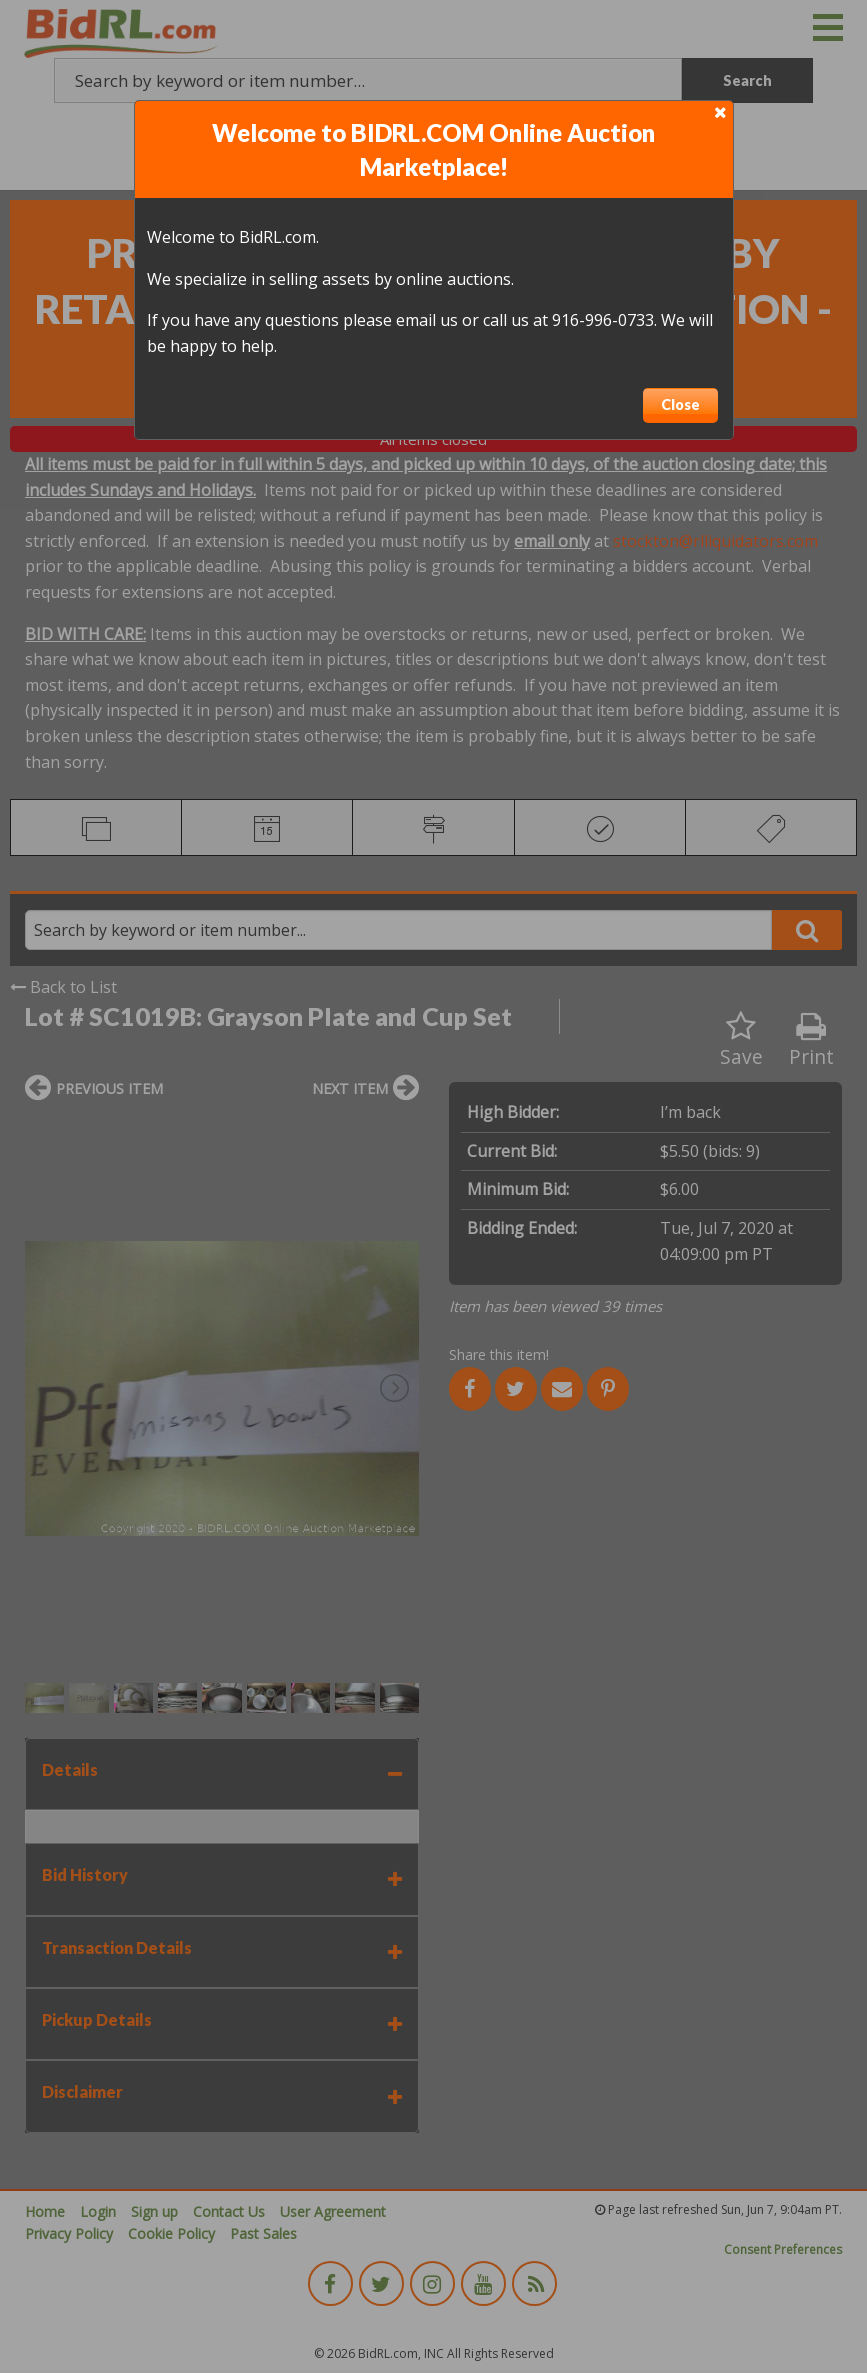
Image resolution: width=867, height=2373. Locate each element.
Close (680, 404)
